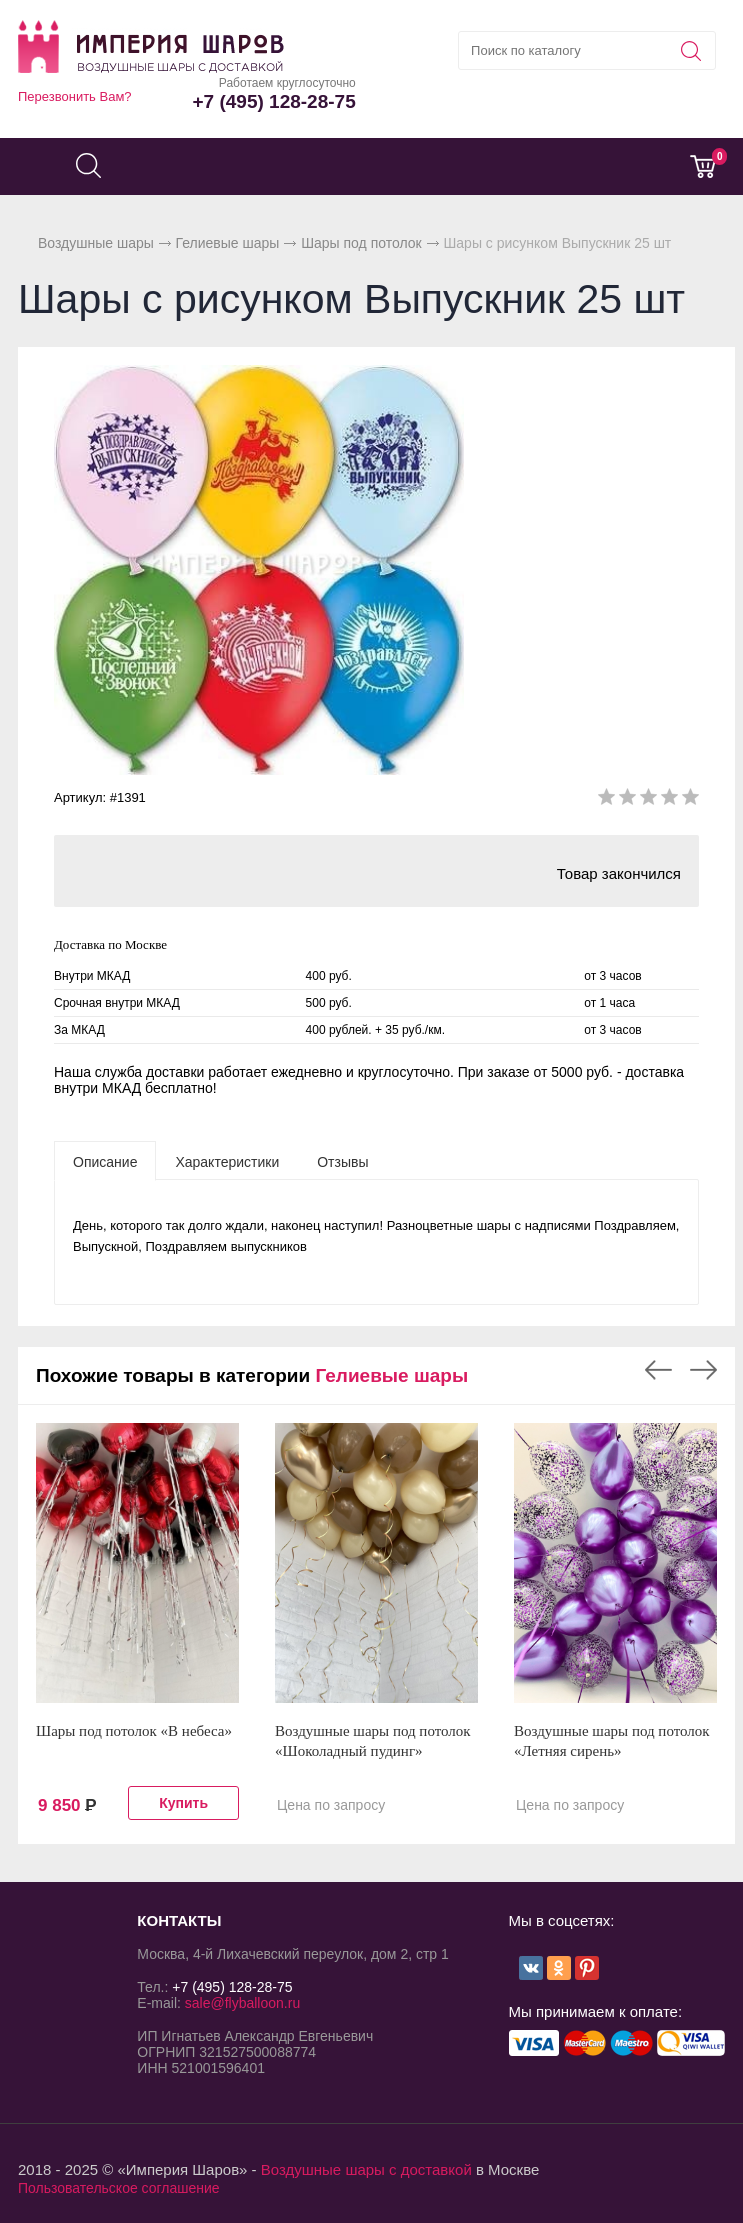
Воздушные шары (96, 243)
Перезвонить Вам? (75, 96)
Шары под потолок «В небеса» (134, 1731)
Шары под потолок (361, 243)
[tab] (105, 1161)
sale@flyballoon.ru (242, 2003)
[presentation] (105, 1161)
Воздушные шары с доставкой (366, 2169)
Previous (658, 1370)
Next (703, 1370)
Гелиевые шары (228, 243)
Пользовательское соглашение (119, 2188)
